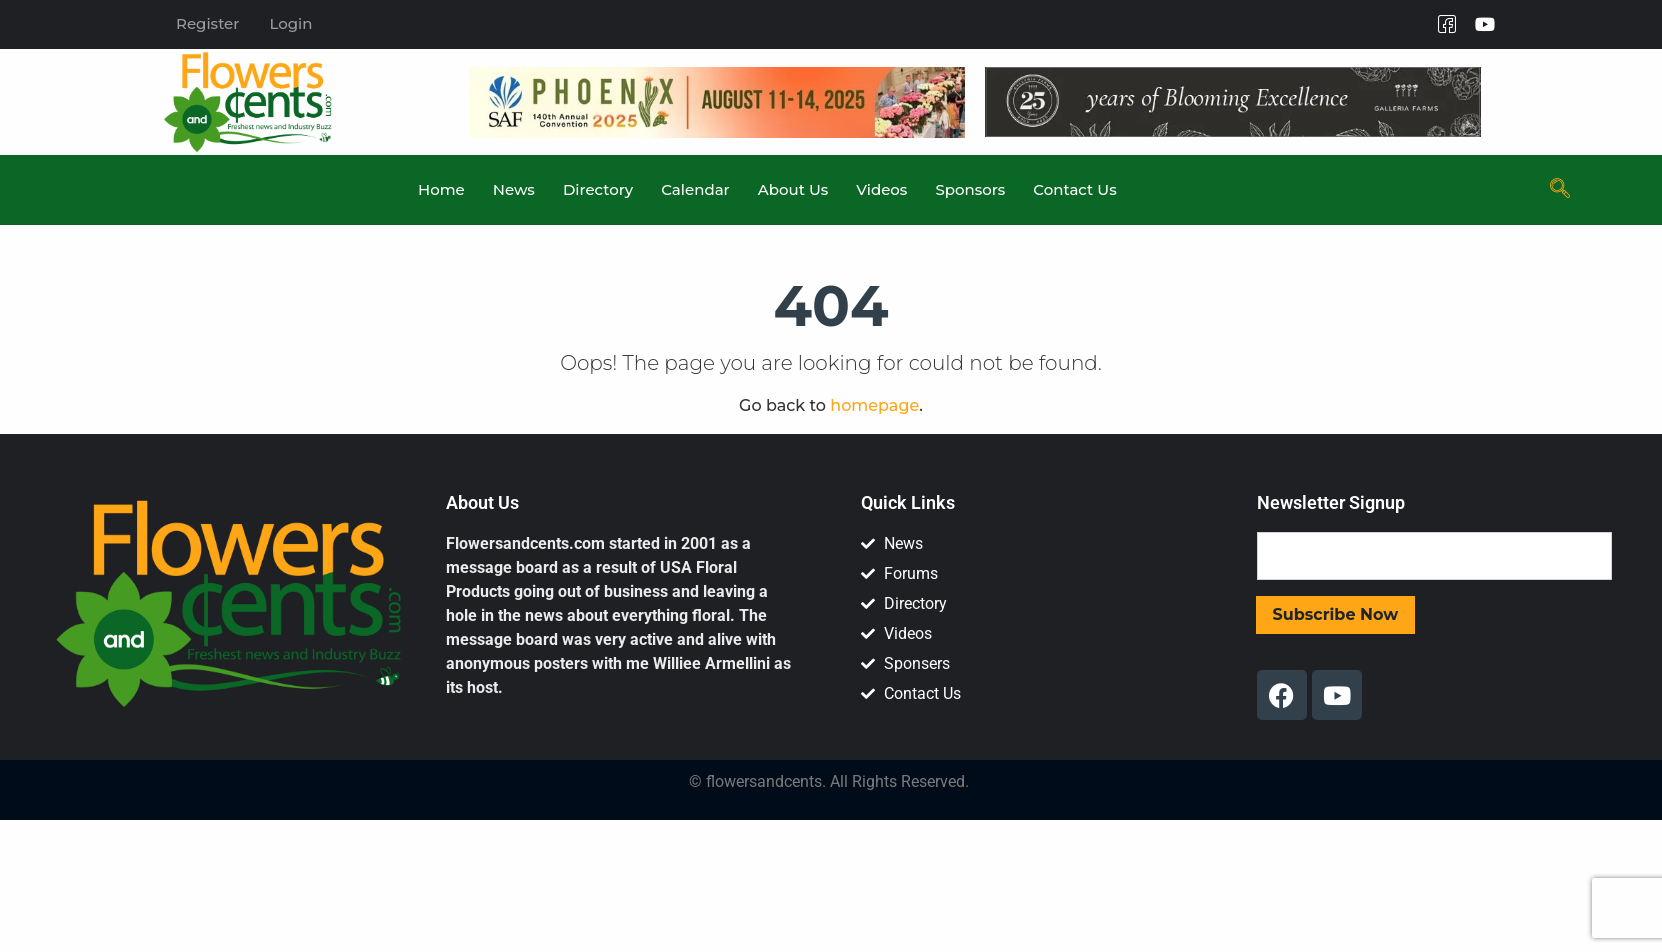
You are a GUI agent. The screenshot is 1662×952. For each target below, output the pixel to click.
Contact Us (1074, 189)
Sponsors (970, 189)
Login (290, 23)
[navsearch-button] (1560, 190)
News (514, 189)
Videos (881, 189)
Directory (598, 189)
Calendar (695, 189)
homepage (874, 405)
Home (441, 189)
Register (207, 23)
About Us (793, 189)
